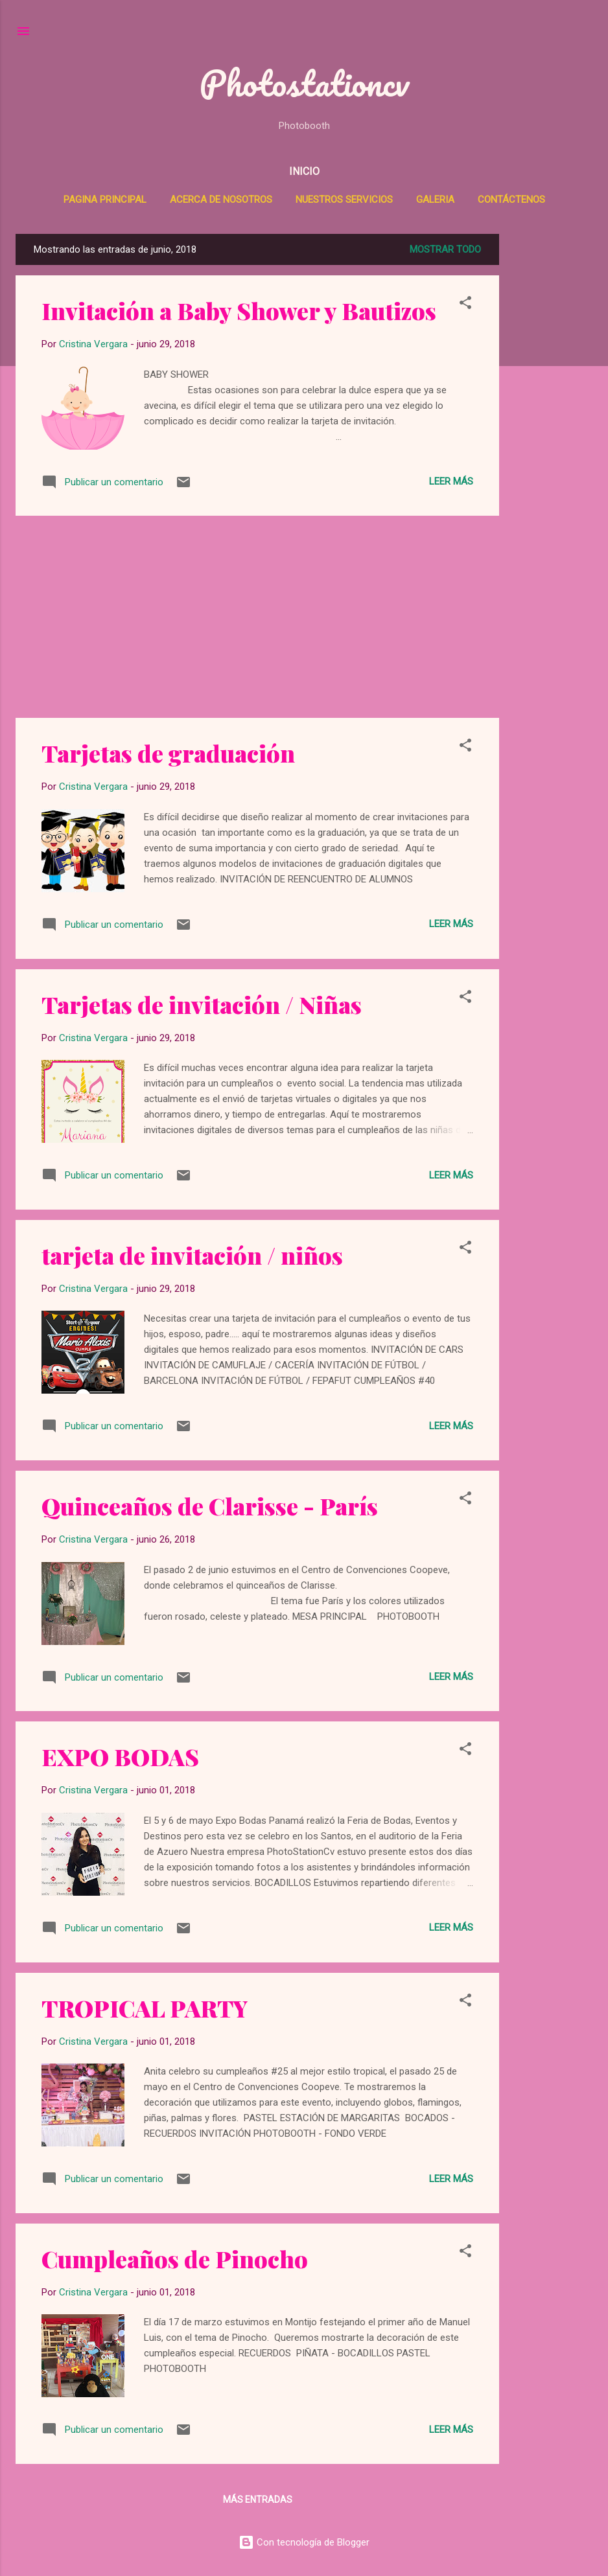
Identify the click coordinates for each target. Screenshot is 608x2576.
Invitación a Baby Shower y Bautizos (238, 310)
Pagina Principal (105, 199)
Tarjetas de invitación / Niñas (201, 1004)
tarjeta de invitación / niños (192, 1255)
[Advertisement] (558, 428)
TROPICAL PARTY (144, 2007)
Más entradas (257, 2499)
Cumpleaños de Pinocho (174, 2258)
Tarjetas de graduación (168, 752)
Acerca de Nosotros (221, 199)
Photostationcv (304, 82)
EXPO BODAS (120, 1756)
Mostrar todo (445, 249)
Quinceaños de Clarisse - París (209, 1505)
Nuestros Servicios (344, 199)
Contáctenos (511, 199)
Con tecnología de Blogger (304, 2542)
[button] (465, 305)
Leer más (451, 481)
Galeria (435, 199)
